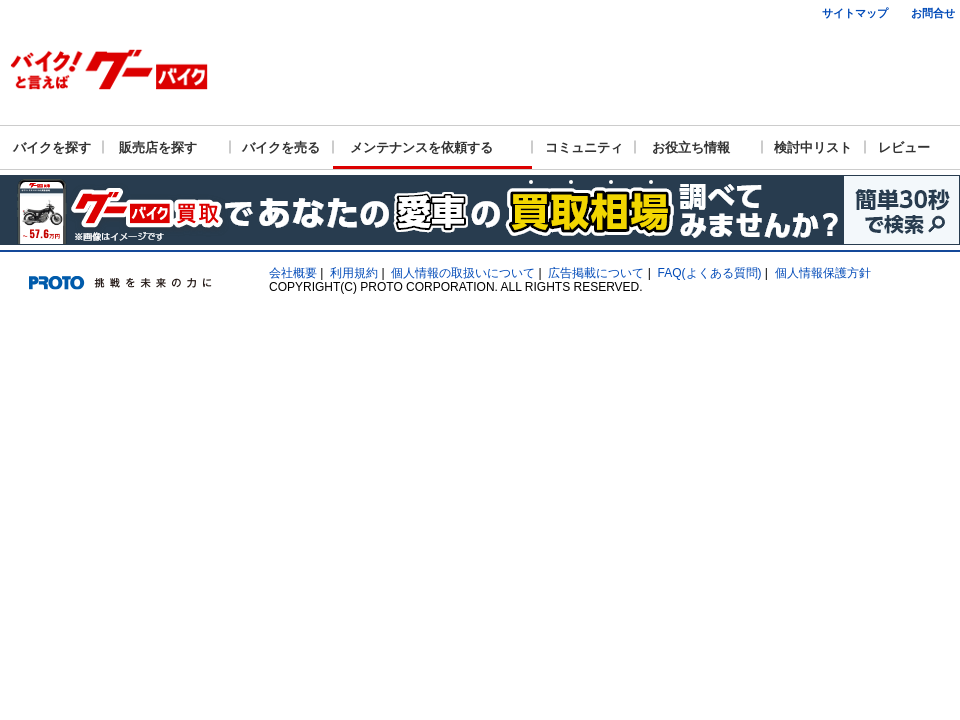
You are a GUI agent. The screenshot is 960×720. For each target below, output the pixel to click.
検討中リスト (813, 147)
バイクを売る (281, 147)
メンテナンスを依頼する (421, 147)
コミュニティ (584, 147)
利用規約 (354, 273)
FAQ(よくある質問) (710, 273)
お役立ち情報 (691, 147)
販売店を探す (158, 147)
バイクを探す (52, 147)
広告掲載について (596, 273)
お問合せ (933, 13)
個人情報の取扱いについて (463, 273)
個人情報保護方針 (823, 273)
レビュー (904, 147)
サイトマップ (855, 13)
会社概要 (293, 273)
